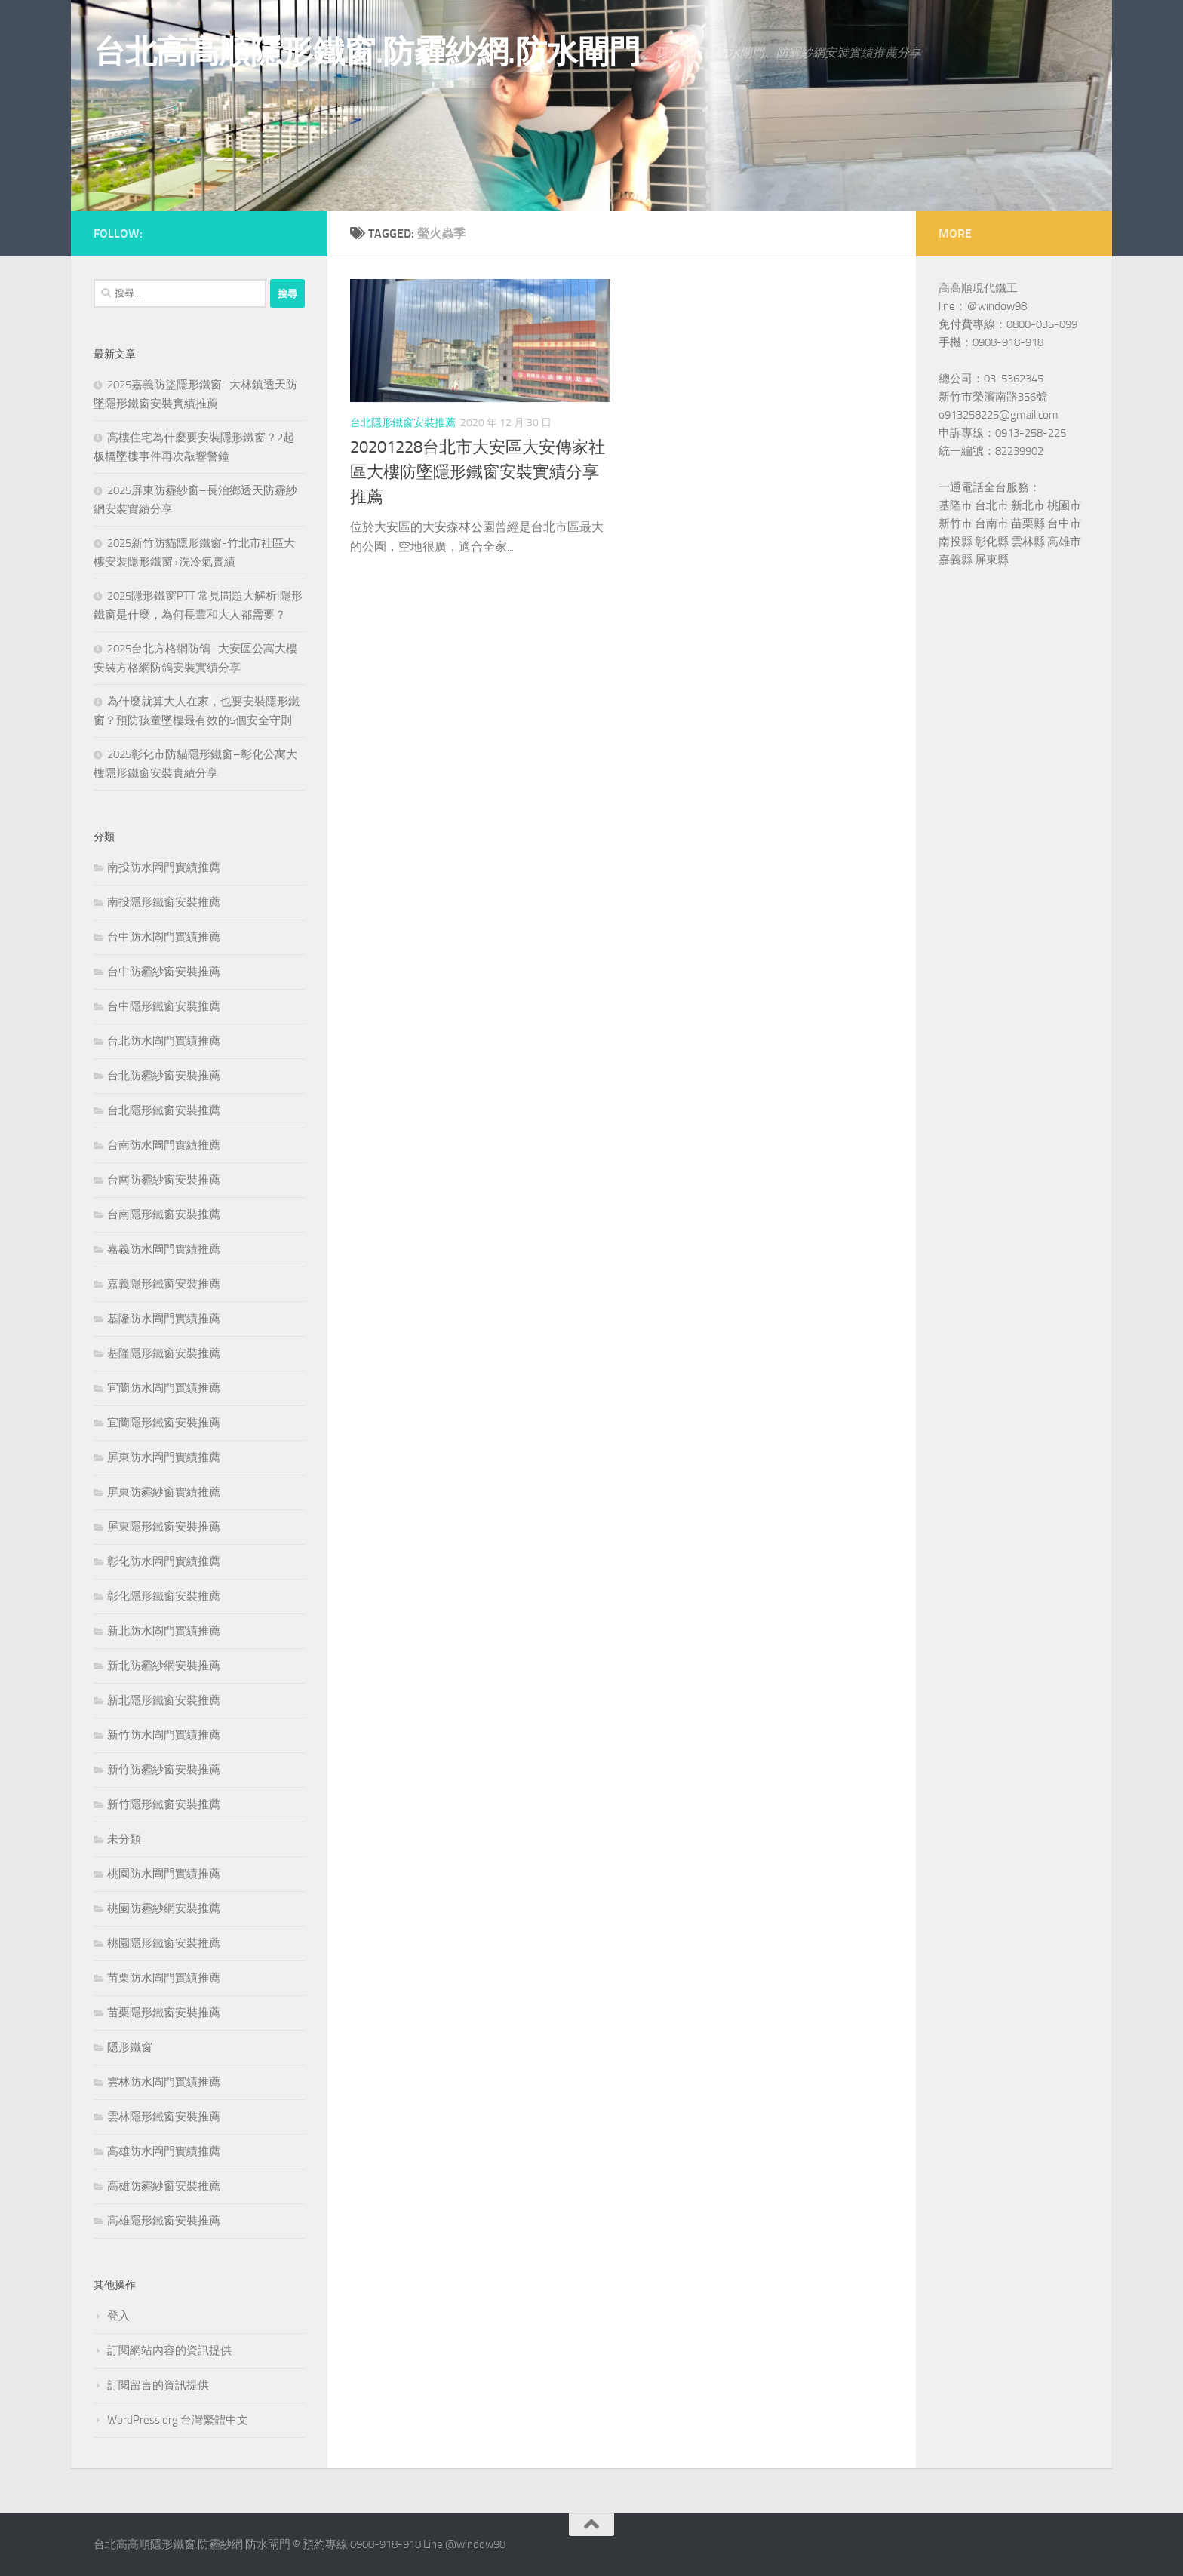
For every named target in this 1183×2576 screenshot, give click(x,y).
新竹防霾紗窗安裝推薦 (163, 1769)
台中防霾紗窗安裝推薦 (163, 971)
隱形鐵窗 (129, 2047)
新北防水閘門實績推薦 (163, 1631)
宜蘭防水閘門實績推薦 (163, 1388)
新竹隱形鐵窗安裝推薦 (163, 1804)
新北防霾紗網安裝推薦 (163, 1665)
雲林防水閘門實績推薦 (163, 2082)
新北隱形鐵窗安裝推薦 (163, 1700)
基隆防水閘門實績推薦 (163, 1318)
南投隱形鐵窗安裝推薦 (163, 902)
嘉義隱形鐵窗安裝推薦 (163, 1284)
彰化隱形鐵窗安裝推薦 (163, 1596)
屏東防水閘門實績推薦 (163, 1457)
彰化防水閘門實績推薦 (163, 1561)
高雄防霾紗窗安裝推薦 (163, 2186)
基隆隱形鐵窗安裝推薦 (163, 1353)
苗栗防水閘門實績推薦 (163, 1978)
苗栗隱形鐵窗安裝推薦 (163, 2012)
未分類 (124, 1839)
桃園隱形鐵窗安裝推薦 (163, 1943)
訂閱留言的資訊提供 (158, 2385)
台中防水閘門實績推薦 (163, 937)
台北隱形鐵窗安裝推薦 (403, 422)
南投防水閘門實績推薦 (163, 867)
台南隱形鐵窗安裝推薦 (163, 1214)
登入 (118, 2316)
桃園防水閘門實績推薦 (163, 1874)
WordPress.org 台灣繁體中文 (177, 2420)
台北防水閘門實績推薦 (163, 1041)
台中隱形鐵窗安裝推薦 (163, 1006)
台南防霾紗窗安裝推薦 (163, 1180)
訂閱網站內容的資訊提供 (169, 2350)
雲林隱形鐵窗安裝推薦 (163, 2116)
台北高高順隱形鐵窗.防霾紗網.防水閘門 (367, 52)
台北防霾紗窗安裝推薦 (163, 1075)
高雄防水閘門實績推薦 (163, 2151)
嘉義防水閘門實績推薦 (163, 1249)
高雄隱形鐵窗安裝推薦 (163, 2221)
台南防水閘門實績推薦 (163, 1145)
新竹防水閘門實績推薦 (163, 1735)
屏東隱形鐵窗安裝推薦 (163, 1527)
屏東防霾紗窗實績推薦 (163, 1492)
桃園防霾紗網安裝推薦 (163, 1908)
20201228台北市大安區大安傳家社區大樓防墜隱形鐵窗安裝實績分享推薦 (477, 472)
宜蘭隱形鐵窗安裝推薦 (163, 1422)
